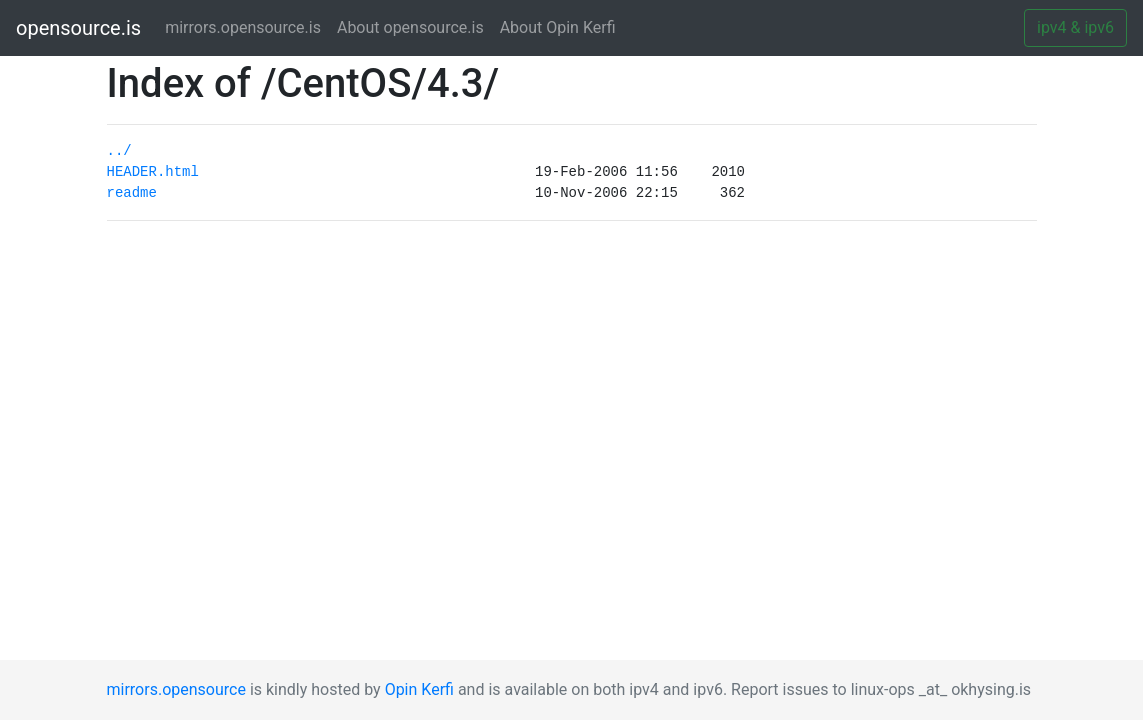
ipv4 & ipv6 (1075, 27)
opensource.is (78, 28)
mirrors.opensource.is (247, 26)
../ (119, 151)
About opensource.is (410, 27)
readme (132, 193)
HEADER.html (153, 172)
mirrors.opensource (176, 689)
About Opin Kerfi (558, 27)
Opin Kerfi (419, 689)
